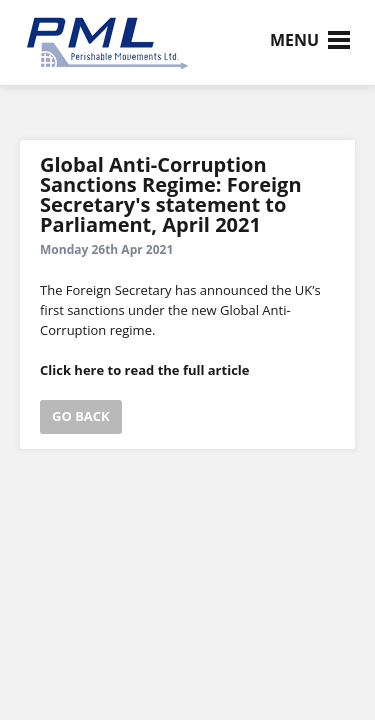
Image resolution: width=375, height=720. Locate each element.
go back (81, 416)
